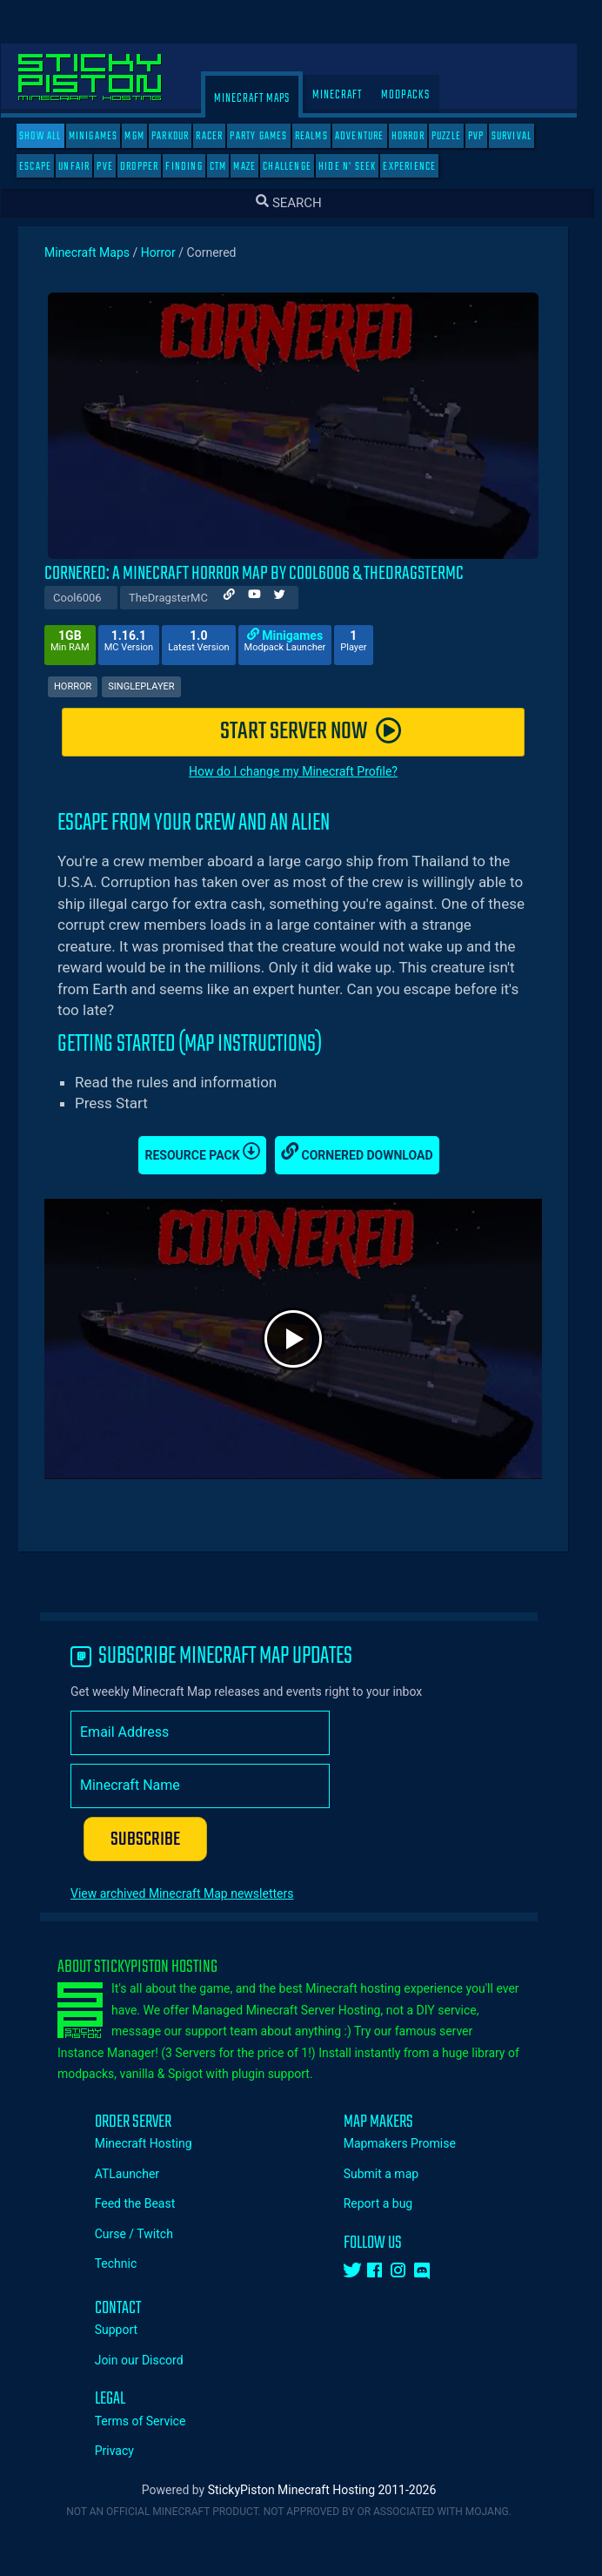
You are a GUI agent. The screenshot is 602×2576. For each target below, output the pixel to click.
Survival (524, 136)
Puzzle (458, 136)
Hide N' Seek (359, 167)
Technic (128, 2263)
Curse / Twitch (146, 2234)
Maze (256, 167)
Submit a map (393, 2174)
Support (128, 2330)
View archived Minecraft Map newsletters (194, 1893)
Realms (323, 136)
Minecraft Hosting (155, 2143)
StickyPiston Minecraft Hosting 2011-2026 (334, 2490)
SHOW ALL (52, 136)
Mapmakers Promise (412, 2143)
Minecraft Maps (264, 99)
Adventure (372, 136)
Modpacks (417, 95)
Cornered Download (369, 1152)
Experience (421, 167)
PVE (117, 167)
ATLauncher (139, 2174)
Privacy (126, 2451)
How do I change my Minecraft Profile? (305, 771)
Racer (221, 136)
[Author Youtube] (267, 597)
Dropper (151, 167)
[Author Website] (241, 597)
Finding (195, 167)
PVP (488, 136)
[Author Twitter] (292, 597)
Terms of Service (152, 2421)
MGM (147, 136)
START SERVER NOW (323, 731)
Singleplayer (153, 686)
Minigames (105, 136)
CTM (230, 167)
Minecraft (349, 95)
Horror (420, 136)
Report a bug (390, 2203)
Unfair (86, 167)
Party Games (270, 136)
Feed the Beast (147, 2203)
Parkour (182, 136)
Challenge (299, 167)
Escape (47, 167)
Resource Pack (214, 1152)
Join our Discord (151, 2360)
